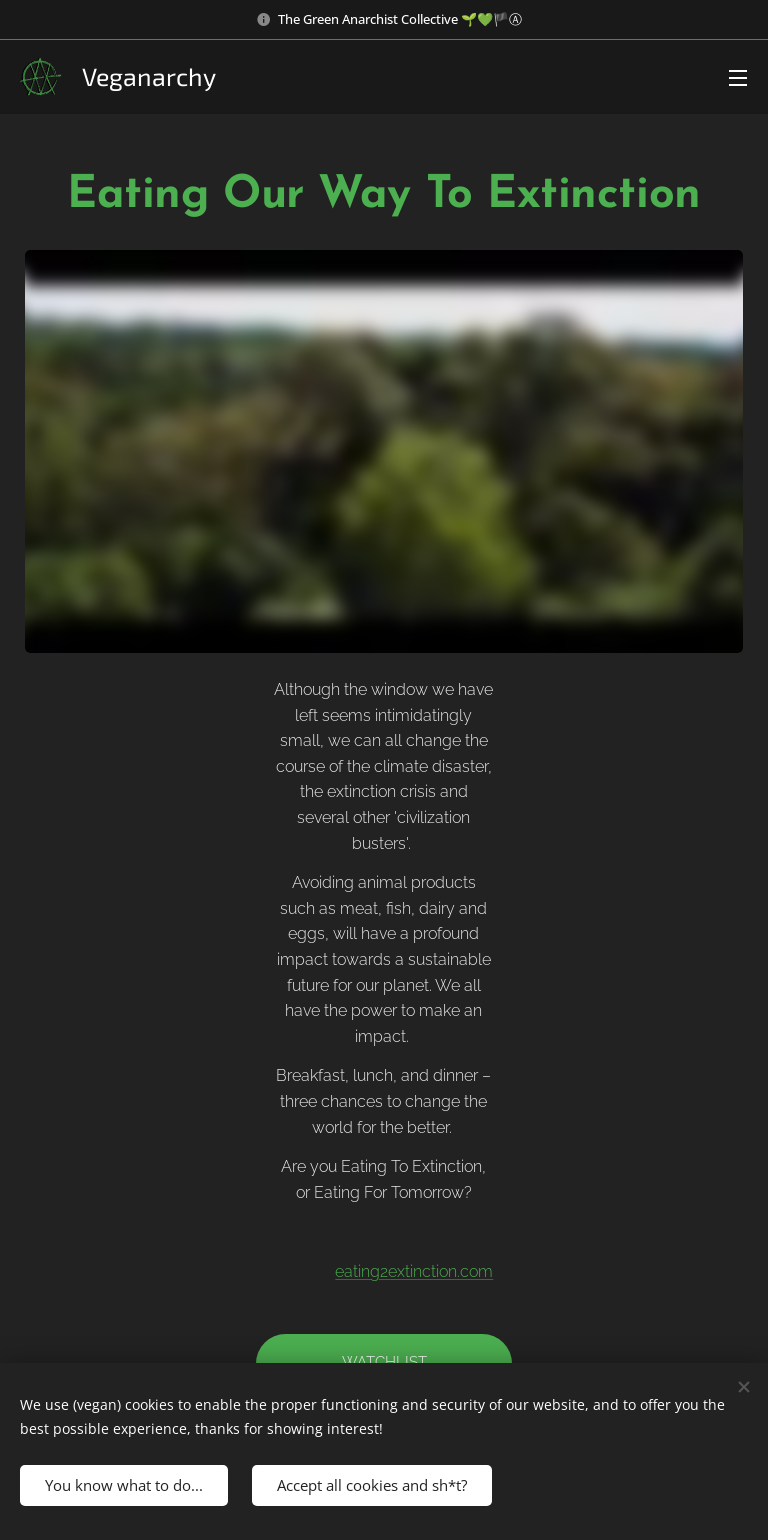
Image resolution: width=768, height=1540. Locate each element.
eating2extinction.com (415, 1271)
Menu (738, 78)
